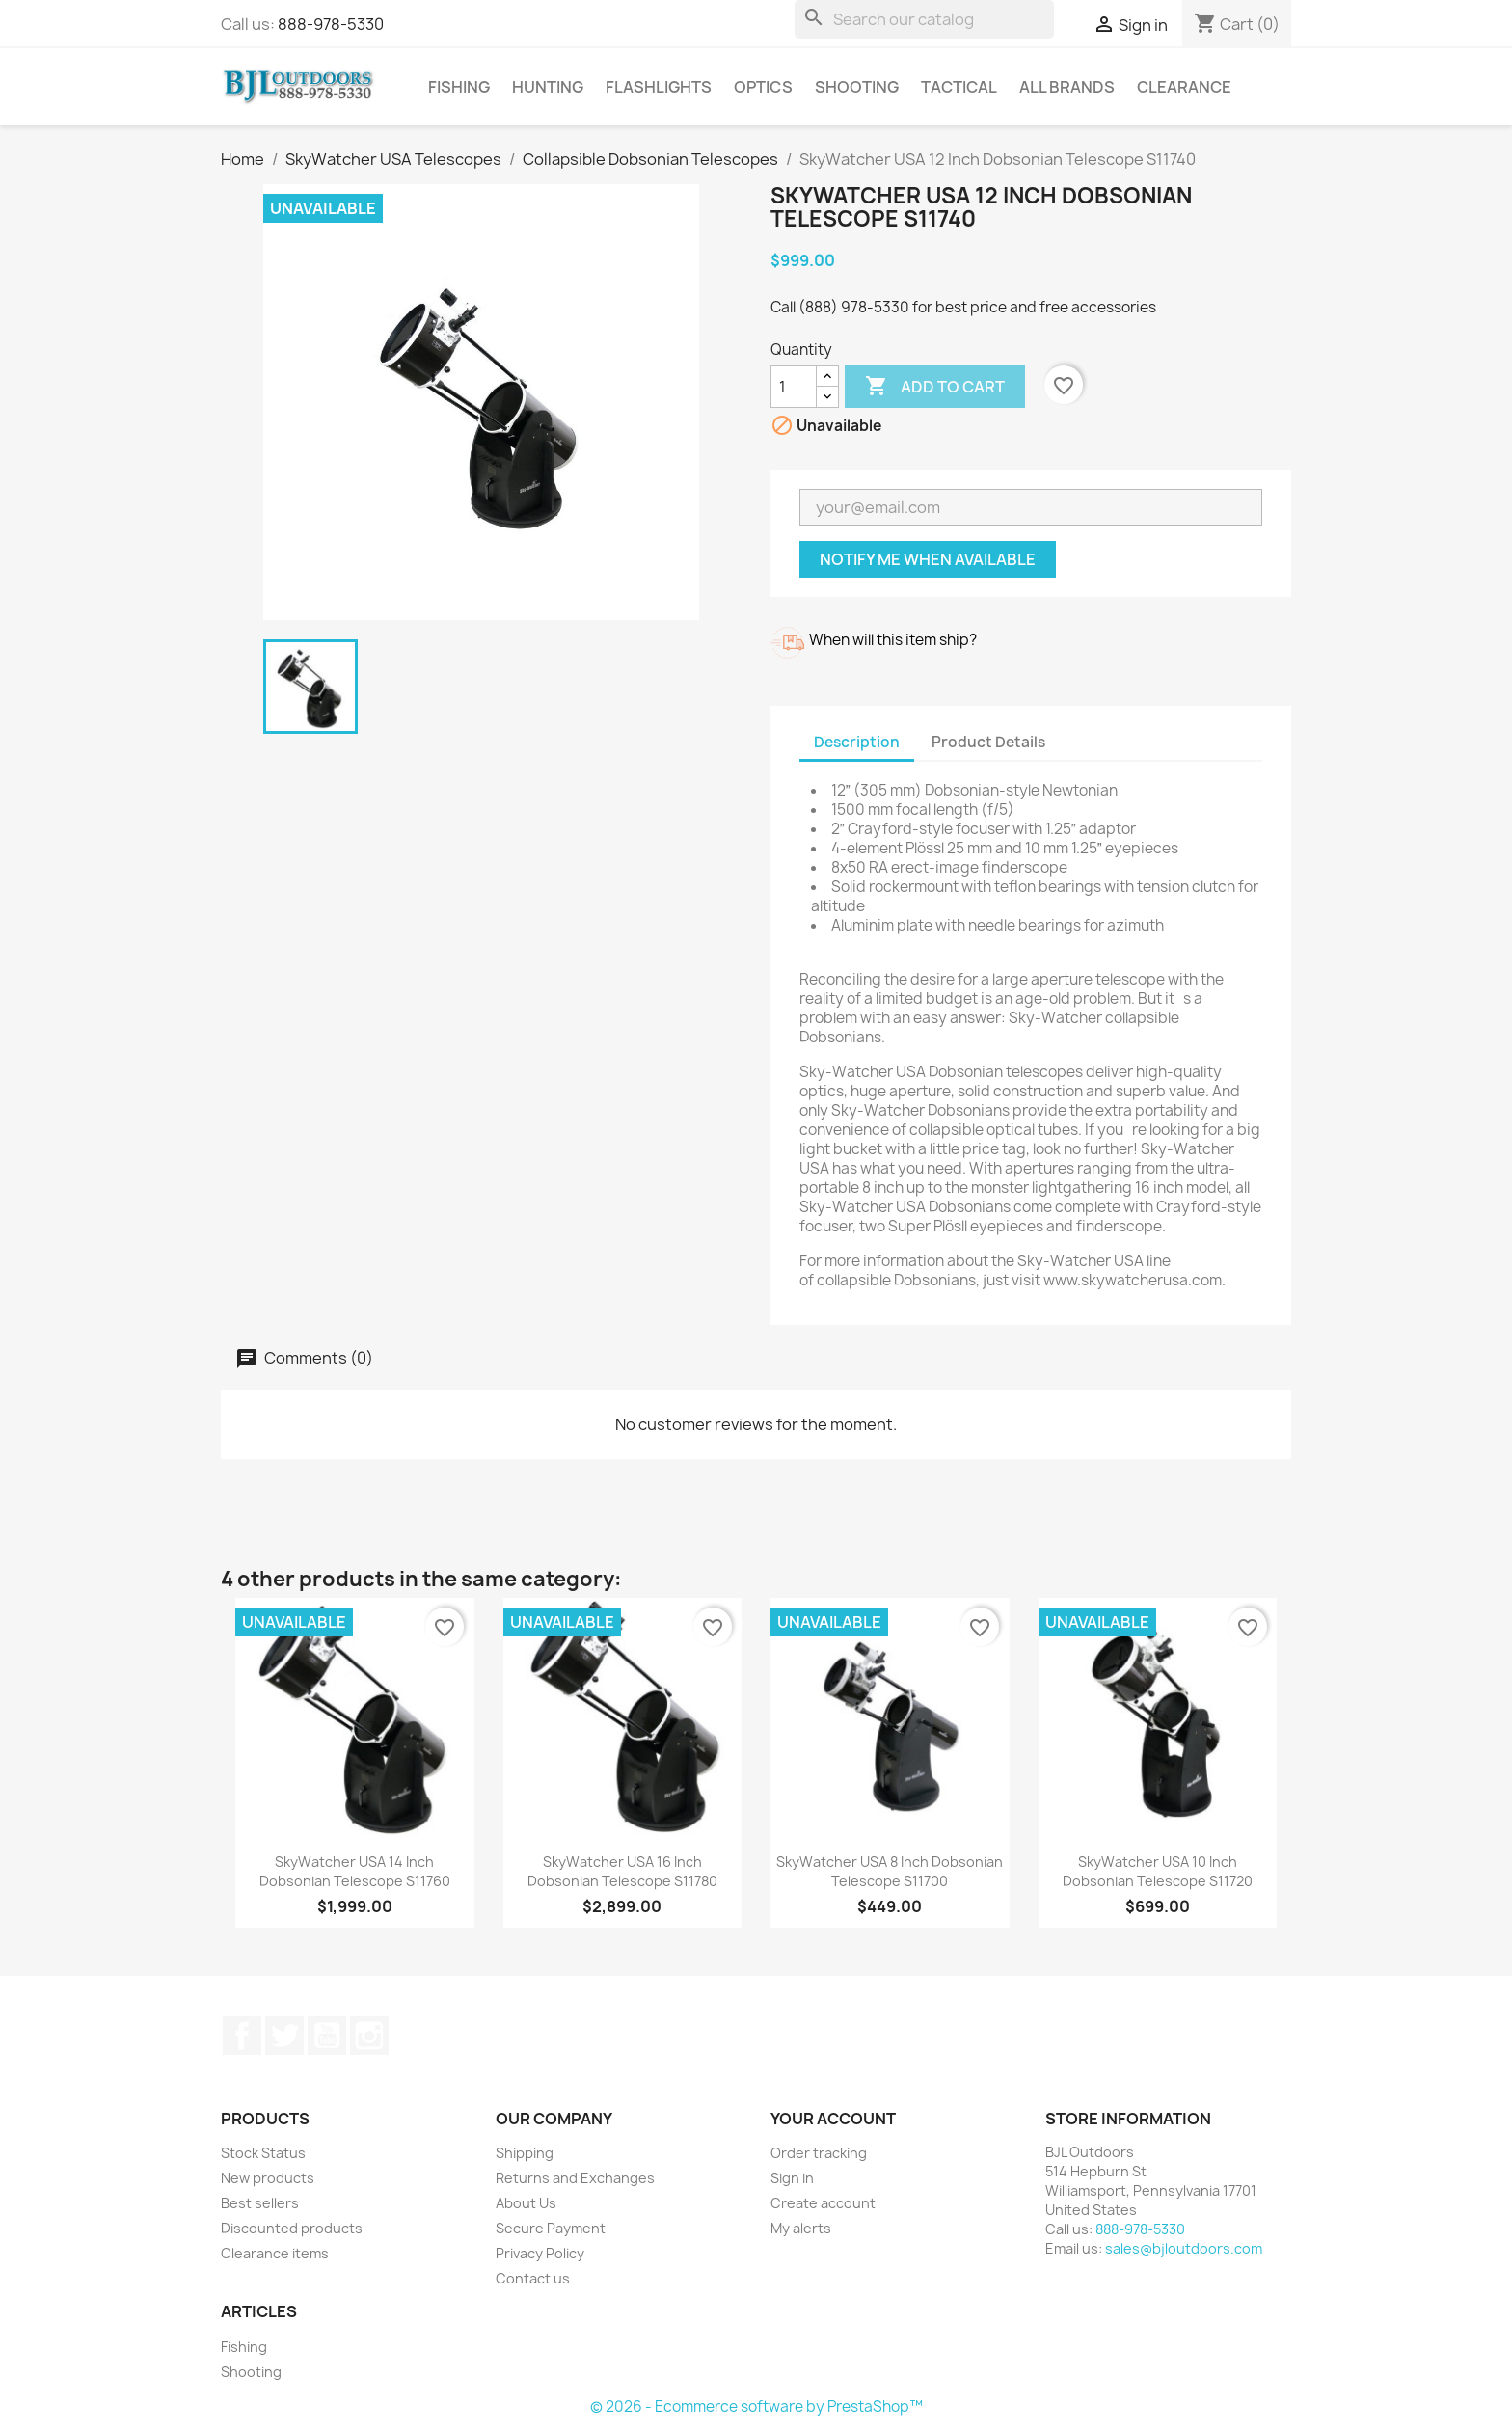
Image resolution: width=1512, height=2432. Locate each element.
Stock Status (263, 2153)
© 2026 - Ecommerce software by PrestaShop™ (756, 2406)
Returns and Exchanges (575, 2178)
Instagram (369, 2035)
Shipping (525, 2153)
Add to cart (935, 386)
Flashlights (659, 86)
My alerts (800, 2228)
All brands (1067, 86)
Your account (833, 2118)
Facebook (242, 2035)
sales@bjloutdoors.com (1183, 2248)
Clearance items (275, 2253)
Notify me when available (928, 559)
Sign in (792, 2178)
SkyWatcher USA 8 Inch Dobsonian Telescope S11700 (889, 1871)
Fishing (459, 86)
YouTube (327, 2035)
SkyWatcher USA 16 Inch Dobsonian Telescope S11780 (622, 1871)
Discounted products (292, 2228)
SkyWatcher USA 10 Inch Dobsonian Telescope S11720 (1158, 1871)
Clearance (1184, 86)
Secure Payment (551, 2228)
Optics (763, 86)
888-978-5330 (331, 24)
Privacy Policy (540, 2253)
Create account (823, 2203)
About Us (526, 2203)
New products (267, 2178)
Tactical (959, 86)
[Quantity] (793, 386)
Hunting (547, 86)
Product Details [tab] (988, 742)
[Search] (924, 19)
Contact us (533, 2278)
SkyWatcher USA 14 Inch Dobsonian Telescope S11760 (354, 1871)
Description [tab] (857, 742)
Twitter (284, 2035)
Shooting (857, 86)
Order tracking (818, 2153)
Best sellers (260, 2203)
